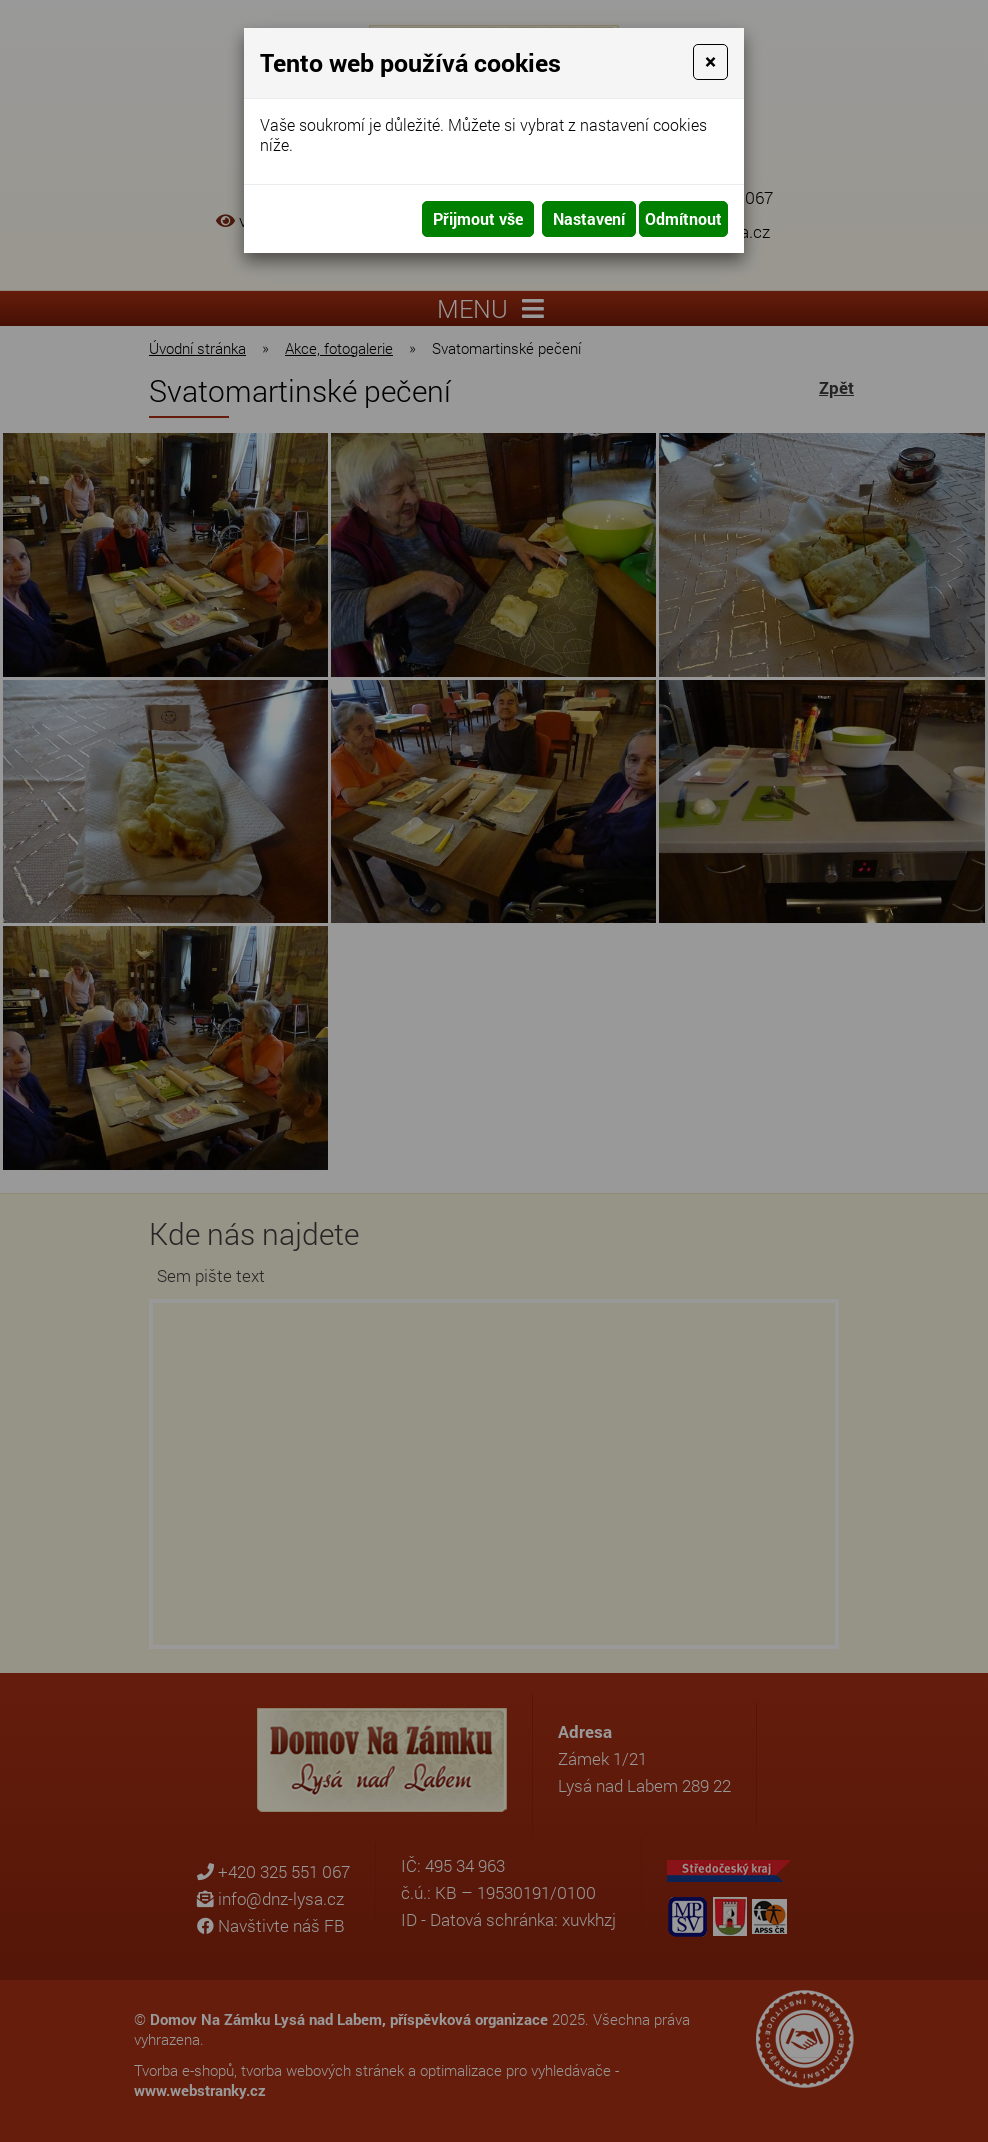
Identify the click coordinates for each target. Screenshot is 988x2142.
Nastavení (589, 218)
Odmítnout (683, 218)
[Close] (710, 62)
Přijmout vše (478, 218)
